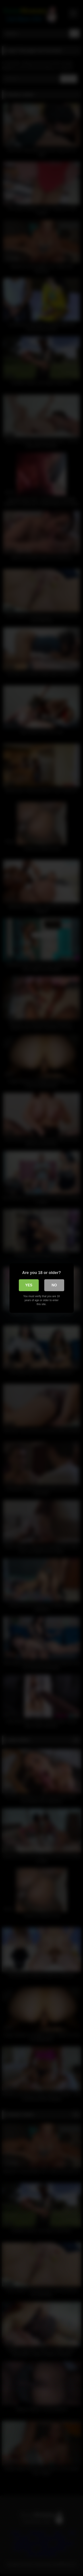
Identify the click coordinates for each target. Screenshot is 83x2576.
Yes (28, 1285)
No (54, 1285)
